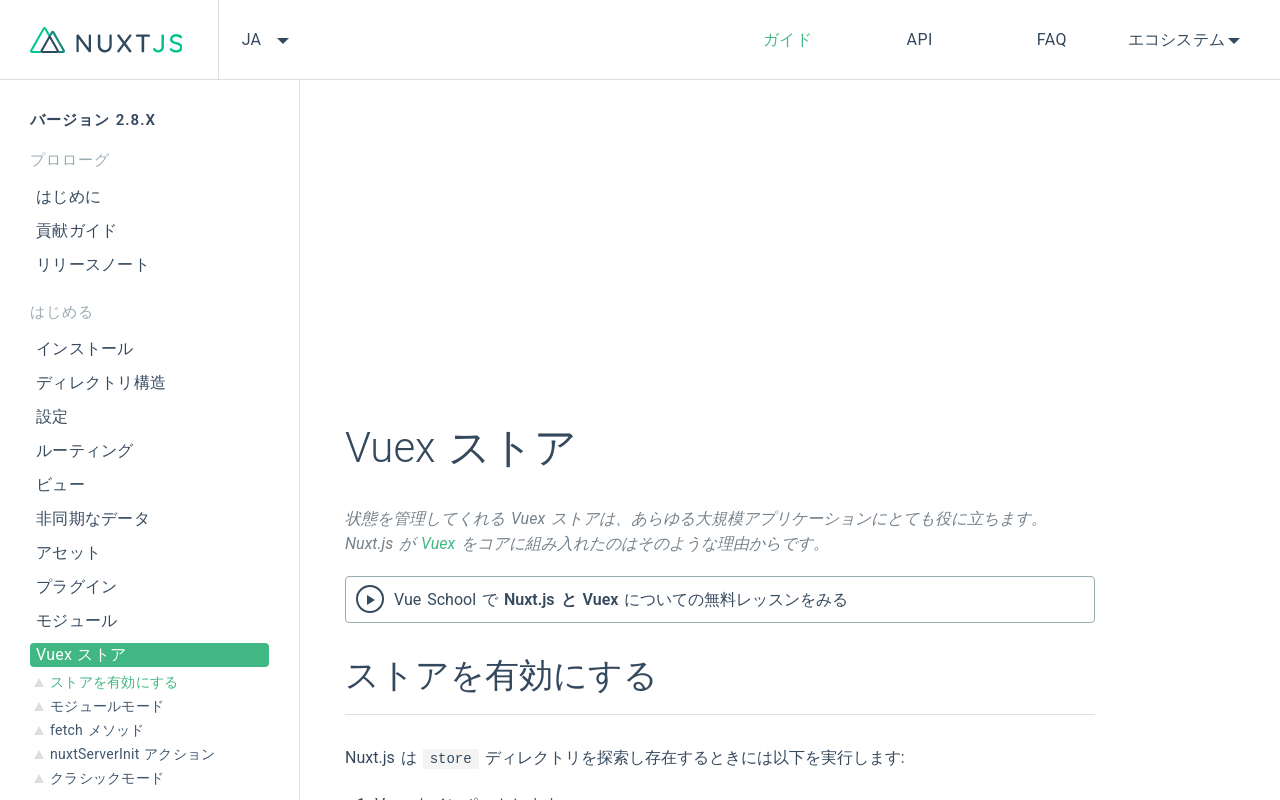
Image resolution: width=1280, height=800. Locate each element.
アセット (68, 552)
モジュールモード (107, 706)
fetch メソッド (97, 730)
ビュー (60, 484)
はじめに (68, 196)
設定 (52, 416)
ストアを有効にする (114, 682)
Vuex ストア (81, 654)
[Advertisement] (720, 265)
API (920, 39)
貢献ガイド (76, 230)
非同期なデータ (93, 518)
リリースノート (93, 264)
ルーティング (85, 450)
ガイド (788, 39)
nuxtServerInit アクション (132, 754)
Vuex (438, 543)
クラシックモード (107, 778)
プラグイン (76, 586)
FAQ (1052, 39)
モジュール (76, 620)
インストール (85, 348)
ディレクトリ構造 (101, 382)
